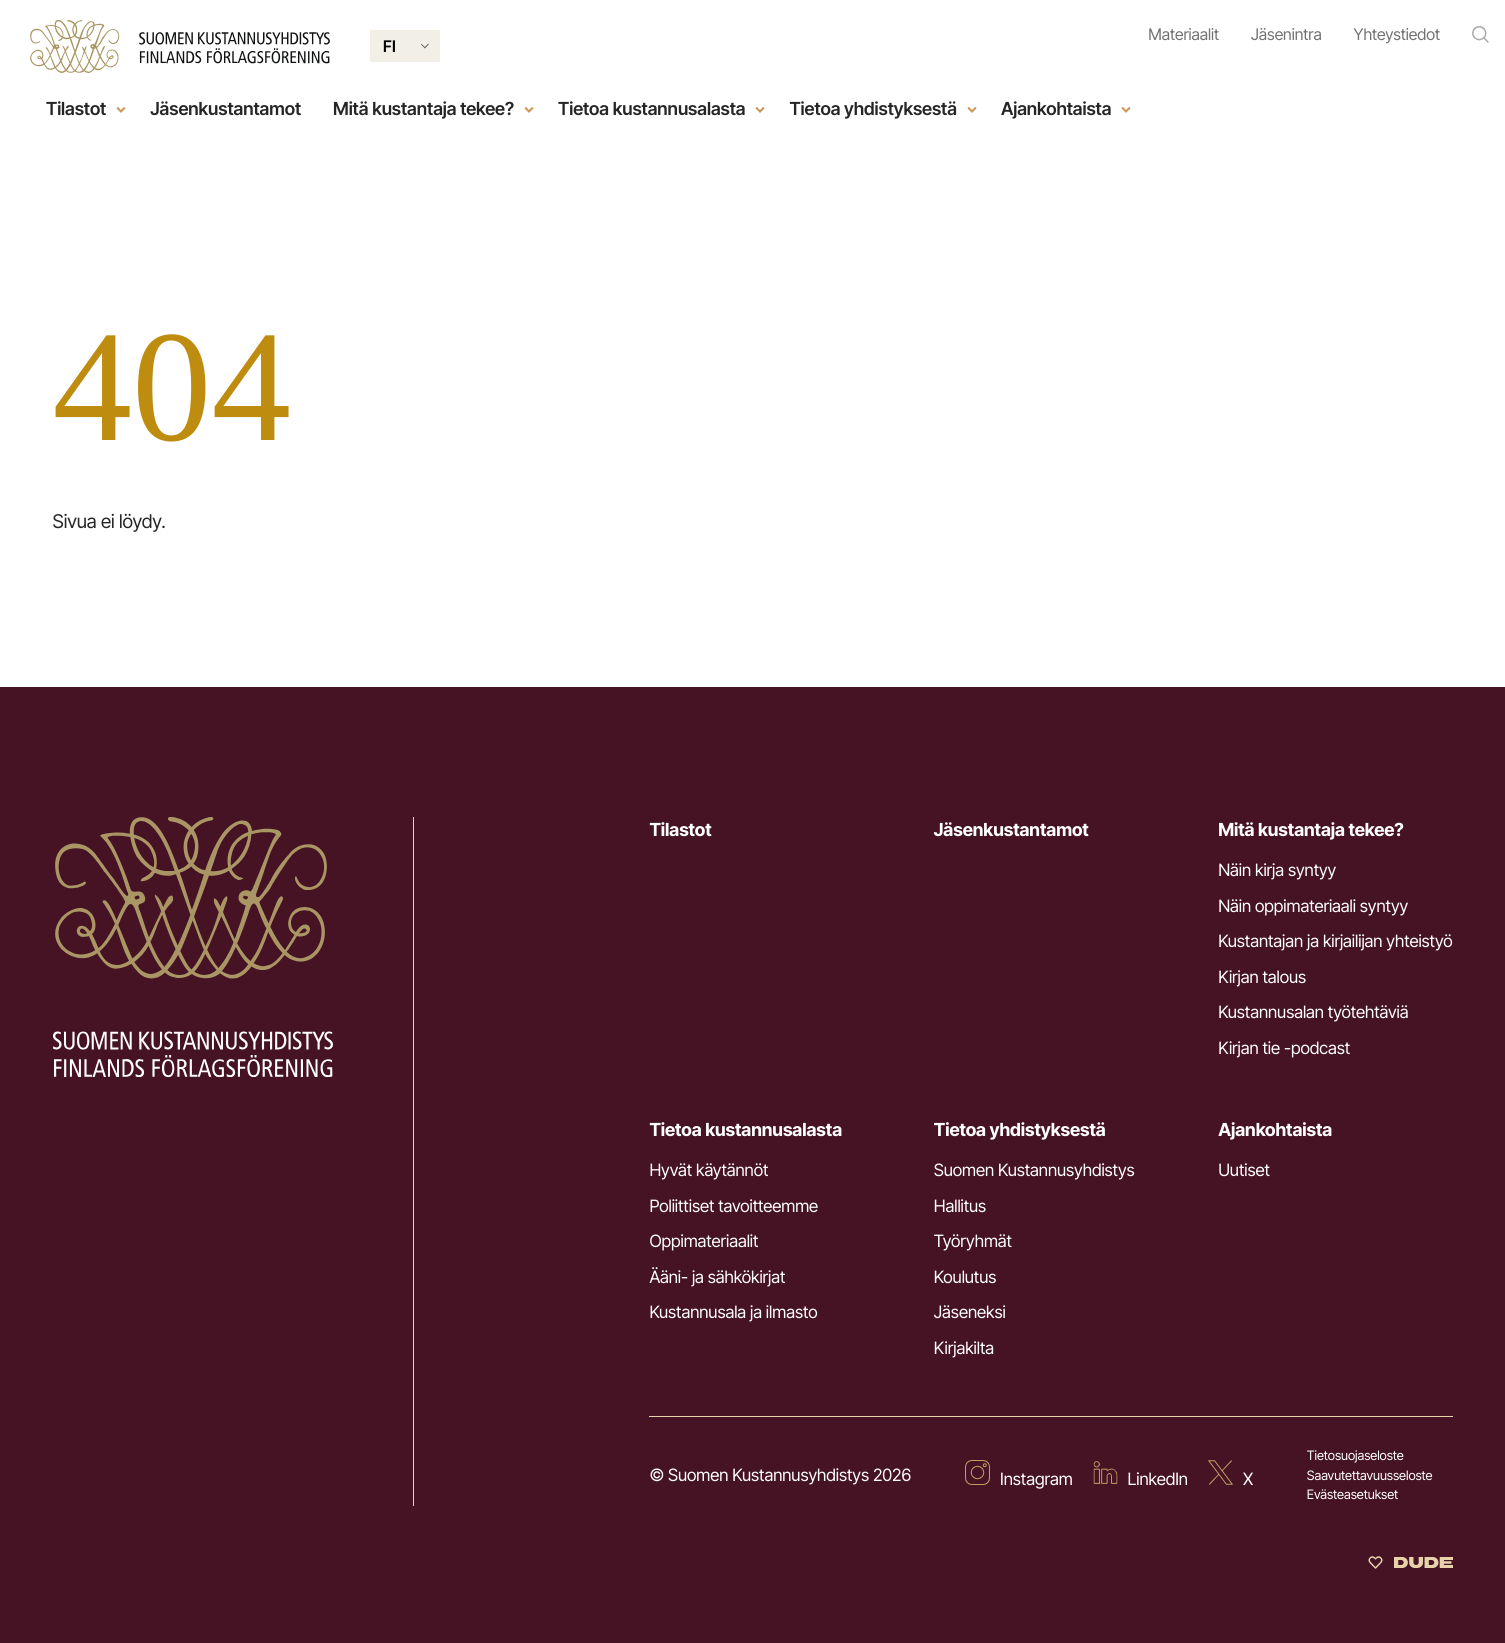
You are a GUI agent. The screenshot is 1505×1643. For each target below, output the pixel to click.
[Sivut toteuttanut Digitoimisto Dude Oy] (1410, 1564)
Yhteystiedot (1397, 34)
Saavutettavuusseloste (1370, 1476)
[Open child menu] (121, 109)
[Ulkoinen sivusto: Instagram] (1019, 1477)
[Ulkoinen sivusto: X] (1230, 1477)
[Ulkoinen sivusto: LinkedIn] (1140, 1477)
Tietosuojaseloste (1355, 1456)
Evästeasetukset (1352, 1495)
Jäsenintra (1286, 34)
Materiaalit (1183, 34)
